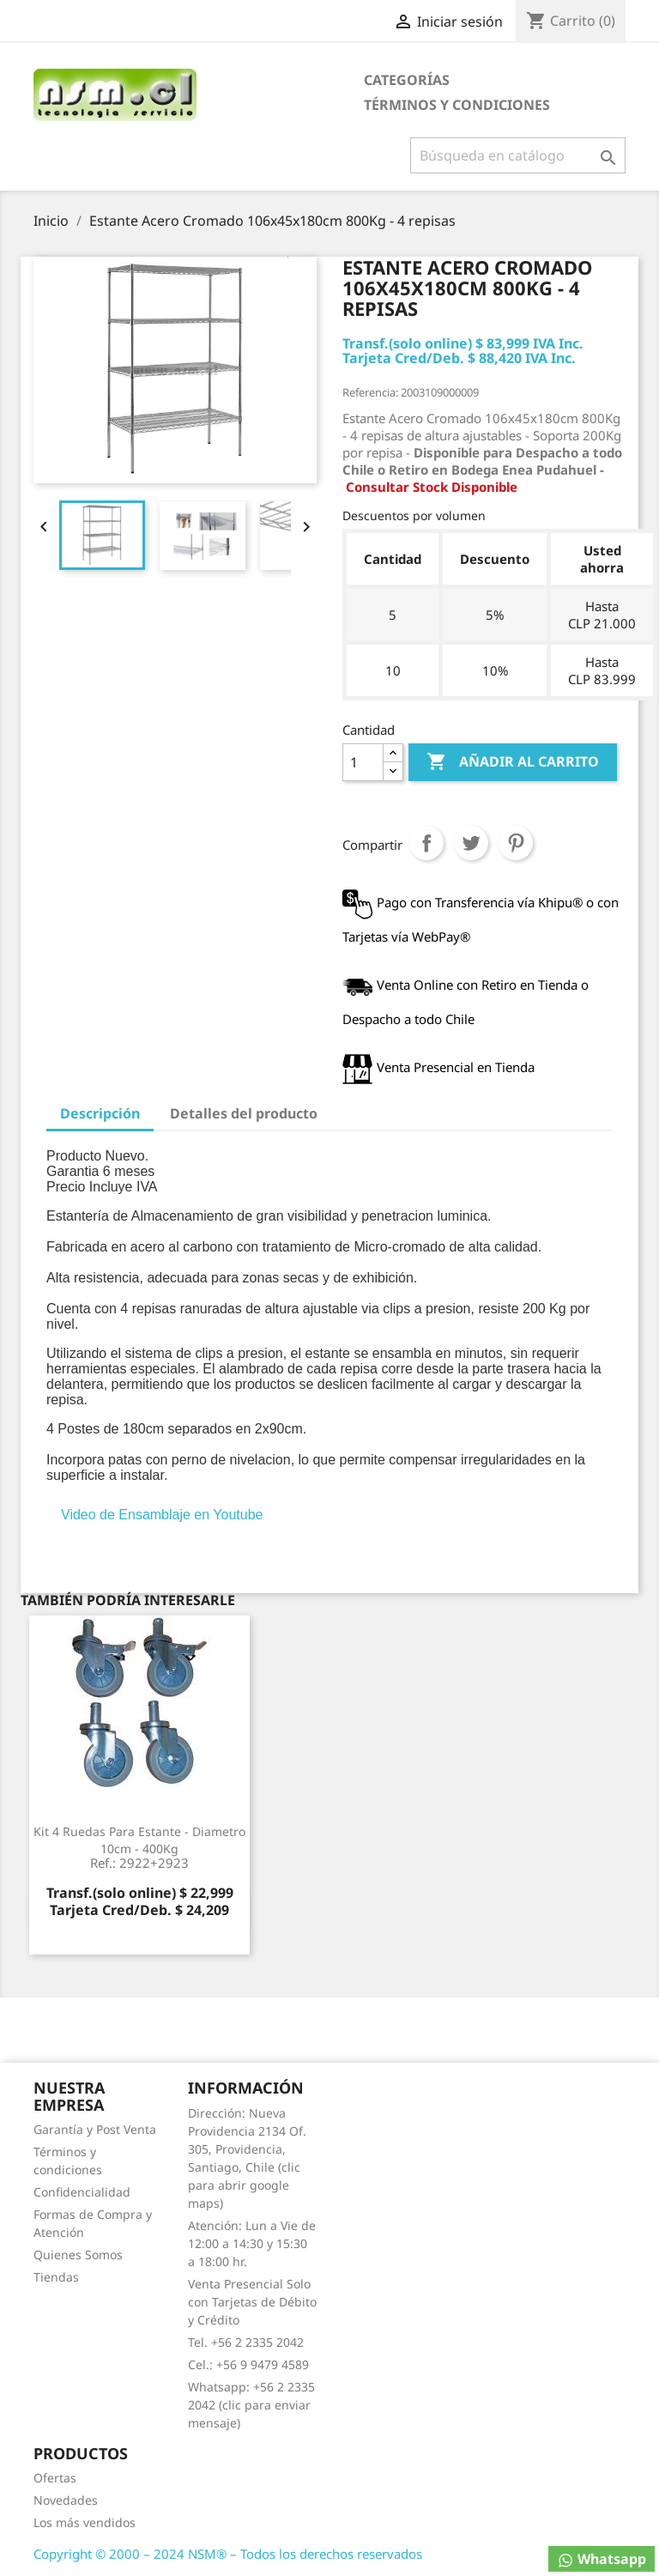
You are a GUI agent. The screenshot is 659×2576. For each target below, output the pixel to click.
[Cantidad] (363, 762)
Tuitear (471, 843)
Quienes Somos (78, 2254)
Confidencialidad (81, 2192)
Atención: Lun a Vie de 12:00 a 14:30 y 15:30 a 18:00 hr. (252, 2243)
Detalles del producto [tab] (243, 1113)
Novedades (65, 2500)
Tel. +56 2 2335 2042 (246, 2342)
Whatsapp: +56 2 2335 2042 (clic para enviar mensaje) (251, 2405)
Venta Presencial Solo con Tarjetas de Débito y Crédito (252, 2302)
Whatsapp (601, 2559)
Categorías (407, 79)
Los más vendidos (84, 2522)
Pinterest (516, 843)
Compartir (426, 843)
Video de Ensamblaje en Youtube (162, 1514)
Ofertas (54, 2478)
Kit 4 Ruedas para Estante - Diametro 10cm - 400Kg (139, 1846)
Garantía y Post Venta (94, 2129)
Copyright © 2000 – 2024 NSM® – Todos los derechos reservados (227, 2553)
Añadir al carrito (512, 762)
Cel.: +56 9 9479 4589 (248, 2364)
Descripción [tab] (100, 1113)
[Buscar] (518, 155)
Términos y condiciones (457, 104)
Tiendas (56, 2277)
